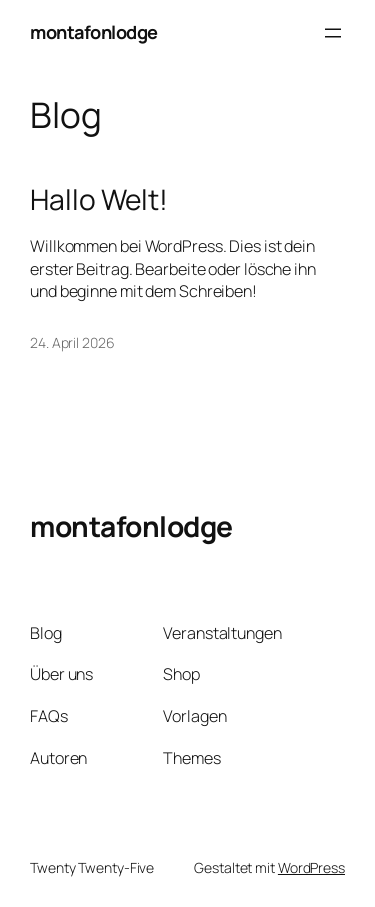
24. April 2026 (72, 342)
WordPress (311, 867)
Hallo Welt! (99, 200)
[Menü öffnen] (333, 33)
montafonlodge (94, 32)
